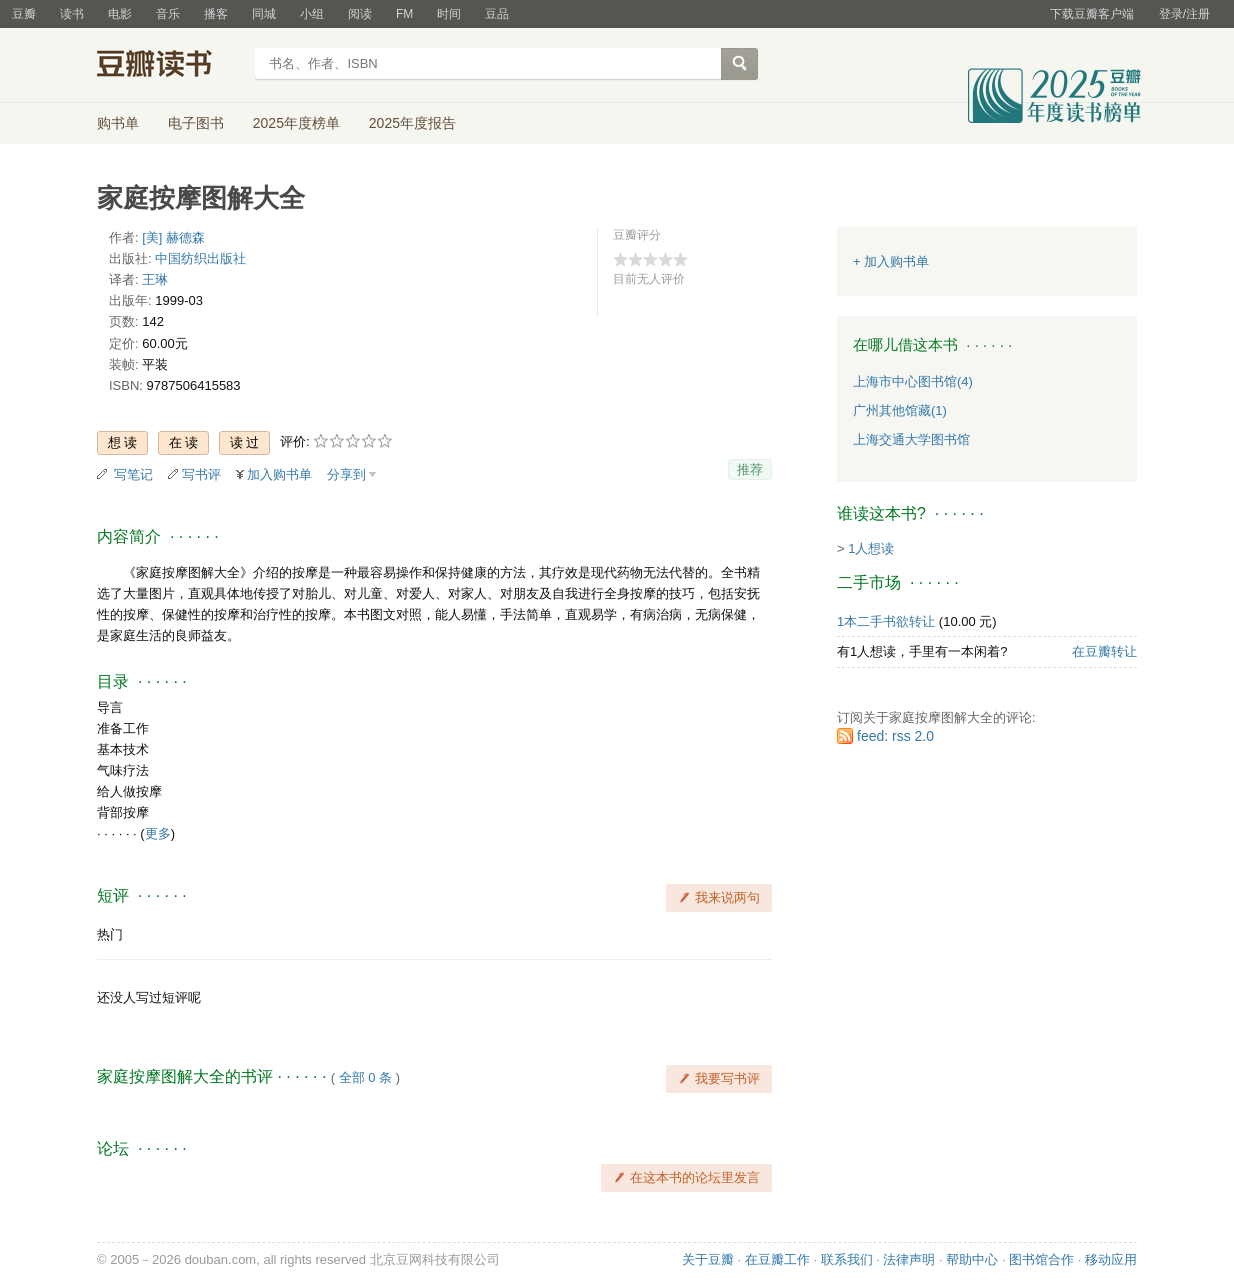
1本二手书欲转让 (886, 621)
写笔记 (133, 474)
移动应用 (1111, 1259)
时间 (449, 14)
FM (404, 14)
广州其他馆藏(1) (900, 410)
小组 (312, 14)
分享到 (346, 474)
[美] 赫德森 (173, 237)
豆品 (497, 14)
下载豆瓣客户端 (1092, 14)
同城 (264, 14)
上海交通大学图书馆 (911, 439)
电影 (120, 14)
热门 (110, 934)
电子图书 (196, 123)
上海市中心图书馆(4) (913, 381)
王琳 (155, 279)
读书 (72, 14)
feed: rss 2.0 (895, 736)
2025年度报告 (412, 123)
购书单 (118, 123)
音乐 (168, 14)
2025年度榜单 (296, 123)
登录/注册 (1184, 14)
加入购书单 (279, 474)
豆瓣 (24, 14)
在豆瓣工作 (777, 1259)
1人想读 (871, 548)
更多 (158, 833)
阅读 (360, 14)
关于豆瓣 (708, 1259)
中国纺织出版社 (200, 258)
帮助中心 (972, 1259)
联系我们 (847, 1259)
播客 (216, 14)
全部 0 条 (365, 1077)
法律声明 (909, 1259)
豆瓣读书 (169, 66)
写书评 (201, 474)
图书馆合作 (1041, 1259)
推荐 (750, 469)
